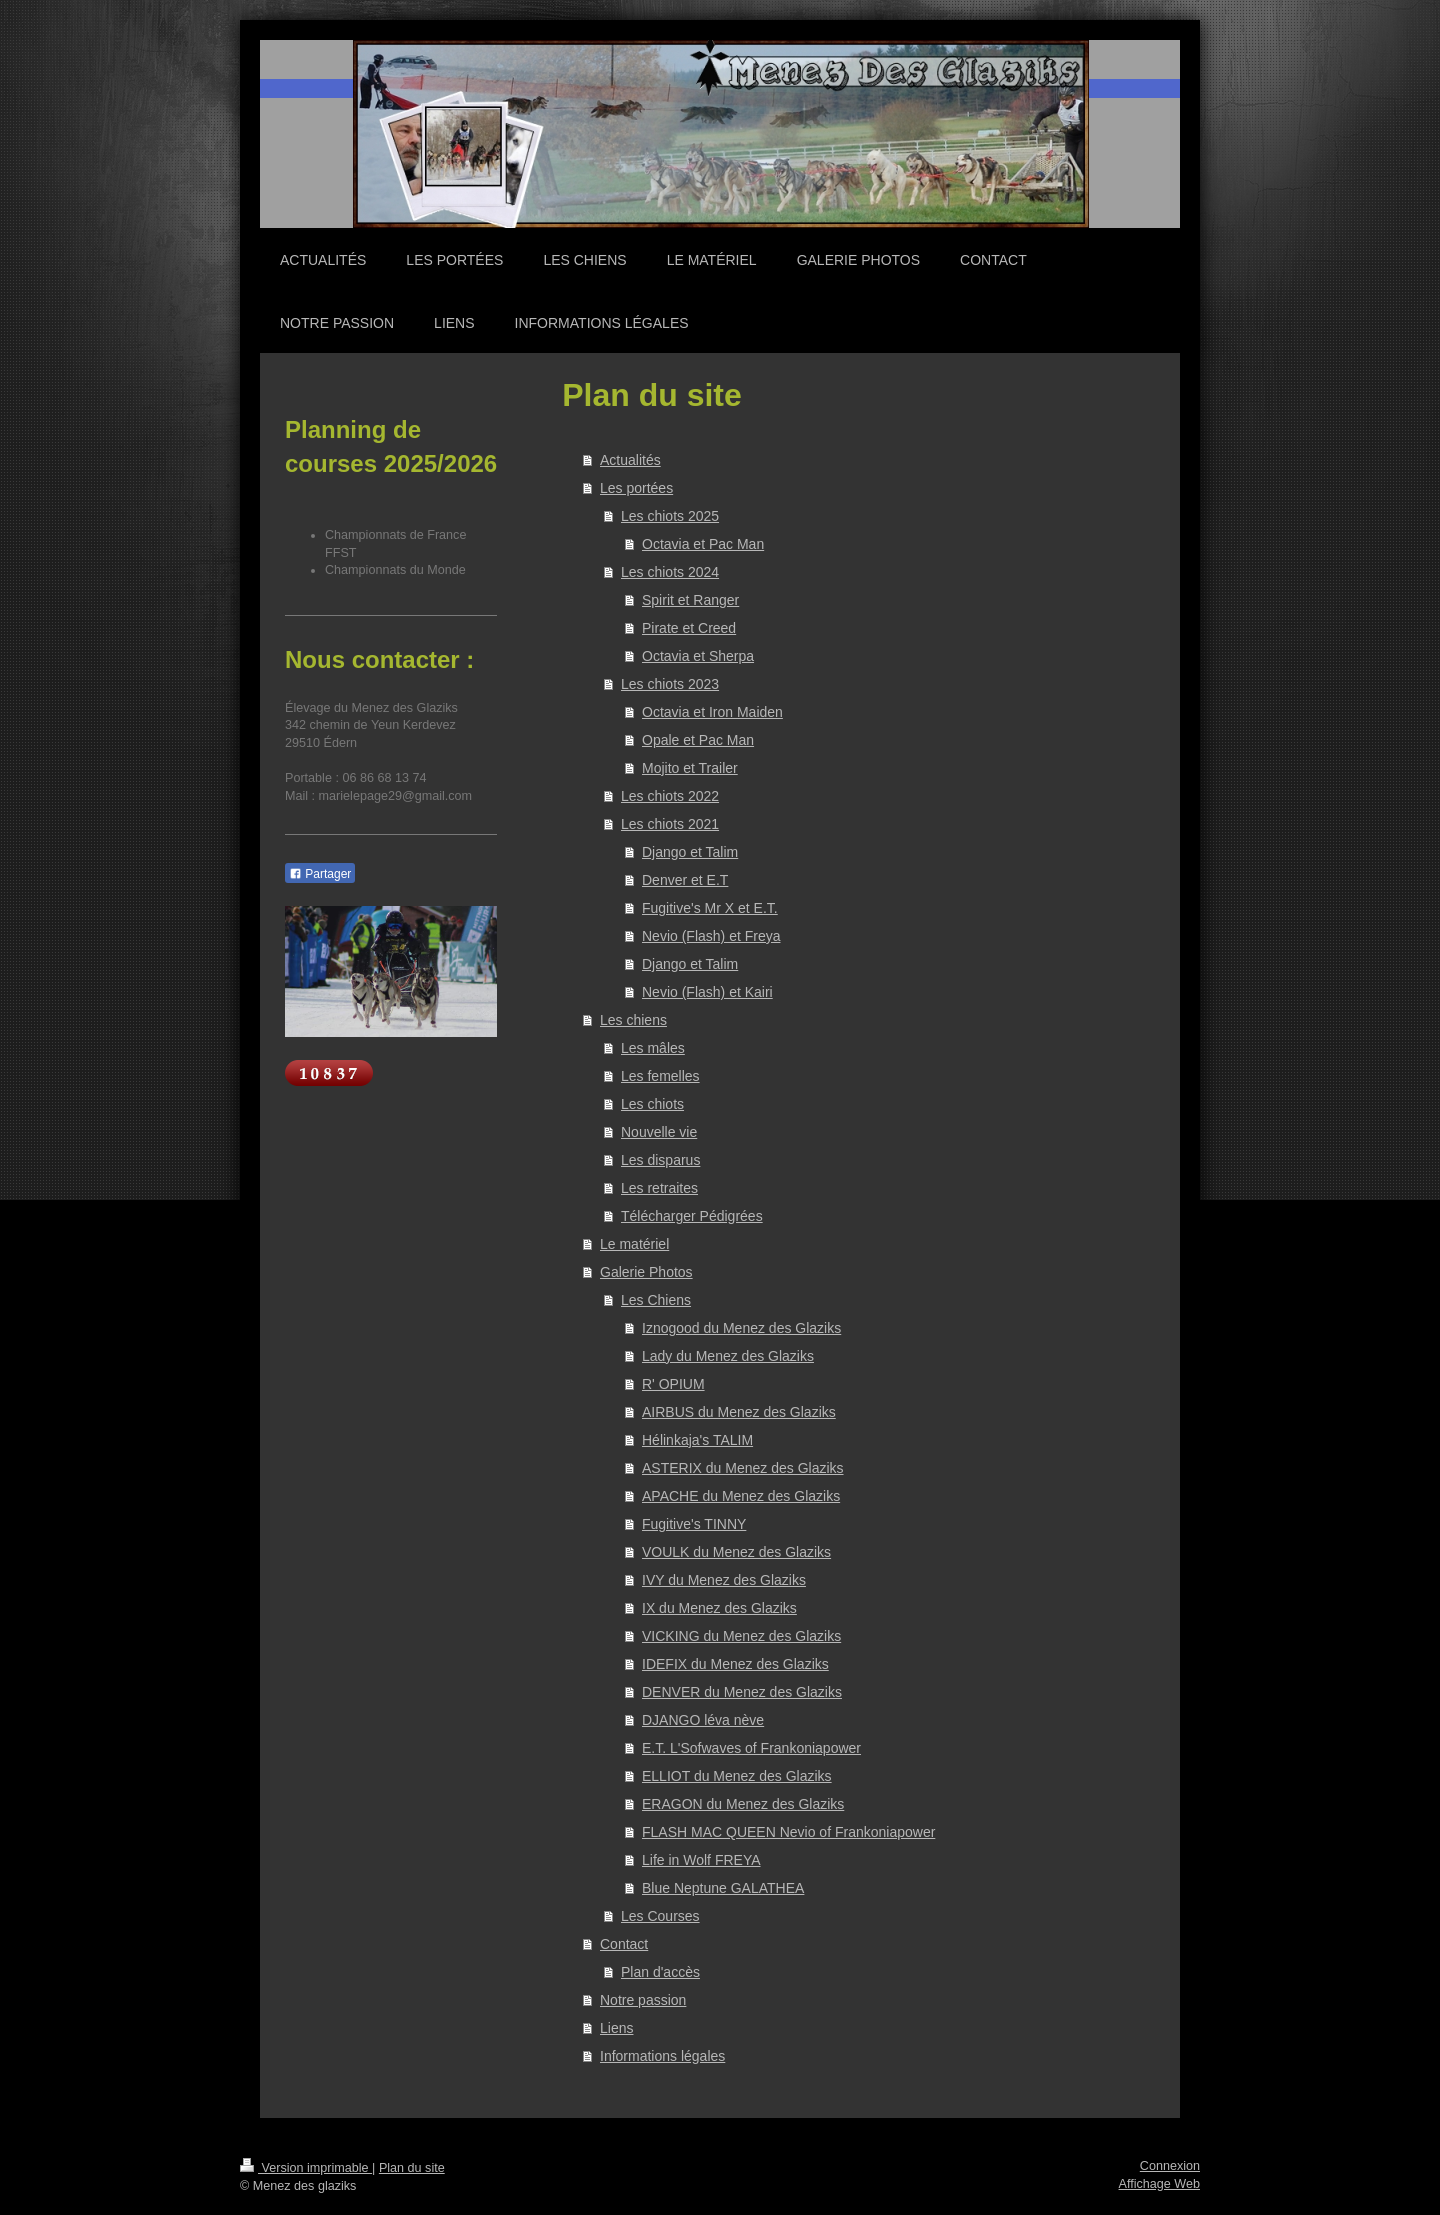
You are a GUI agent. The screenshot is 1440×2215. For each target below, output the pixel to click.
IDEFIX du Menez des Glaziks (735, 1664)
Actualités (630, 460)
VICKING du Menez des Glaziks (741, 1636)
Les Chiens (656, 1300)
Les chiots (652, 1104)
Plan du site (412, 2168)
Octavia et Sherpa (698, 656)
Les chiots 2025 (670, 516)
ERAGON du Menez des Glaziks (743, 1804)
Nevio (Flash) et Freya (711, 936)
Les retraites (659, 1188)
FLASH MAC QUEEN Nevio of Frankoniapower (788, 1832)
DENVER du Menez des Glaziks (742, 1692)
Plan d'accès (660, 1972)
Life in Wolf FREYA (701, 1860)
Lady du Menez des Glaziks (728, 1356)
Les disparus (660, 1160)
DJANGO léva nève (703, 1720)
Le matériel (634, 1244)
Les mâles (653, 1048)
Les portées (636, 488)
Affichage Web (1159, 2184)
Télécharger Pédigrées (692, 1216)
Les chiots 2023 (670, 684)
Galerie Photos (646, 1272)
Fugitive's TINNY (694, 1524)
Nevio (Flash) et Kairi (707, 992)
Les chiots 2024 (670, 572)
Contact (624, 1944)
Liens (616, 2028)
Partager (320, 874)
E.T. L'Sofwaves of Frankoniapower (751, 1748)
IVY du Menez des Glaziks (724, 1580)
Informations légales (662, 2056)
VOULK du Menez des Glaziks (736, 1552)
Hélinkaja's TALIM (697, 1440)
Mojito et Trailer (690, 768)
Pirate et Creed (689, 628)
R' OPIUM (673, 1384)
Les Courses (660, 1916)
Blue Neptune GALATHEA (723, 1888)
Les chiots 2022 (670, 796)
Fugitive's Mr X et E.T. (710, 908)
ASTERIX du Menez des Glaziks (743, 1468)
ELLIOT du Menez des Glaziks (737, 1776)
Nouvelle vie (659, 1132)
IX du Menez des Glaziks (719, 1608)
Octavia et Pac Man (703, 544)
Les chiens (633, 1020)
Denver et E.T (685, 880)
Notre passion (643, 2000)
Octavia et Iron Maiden (712, 712)
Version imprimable (306, 2168)
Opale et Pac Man (698, 740)
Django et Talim (690, 852)
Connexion (1170, 2166)
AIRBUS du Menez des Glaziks (739, 1412)
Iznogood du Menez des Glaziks (741, 1328)
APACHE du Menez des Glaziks (741, 1496)
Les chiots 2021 (670, 824)
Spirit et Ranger (690, 600)
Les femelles (660, 1076)
